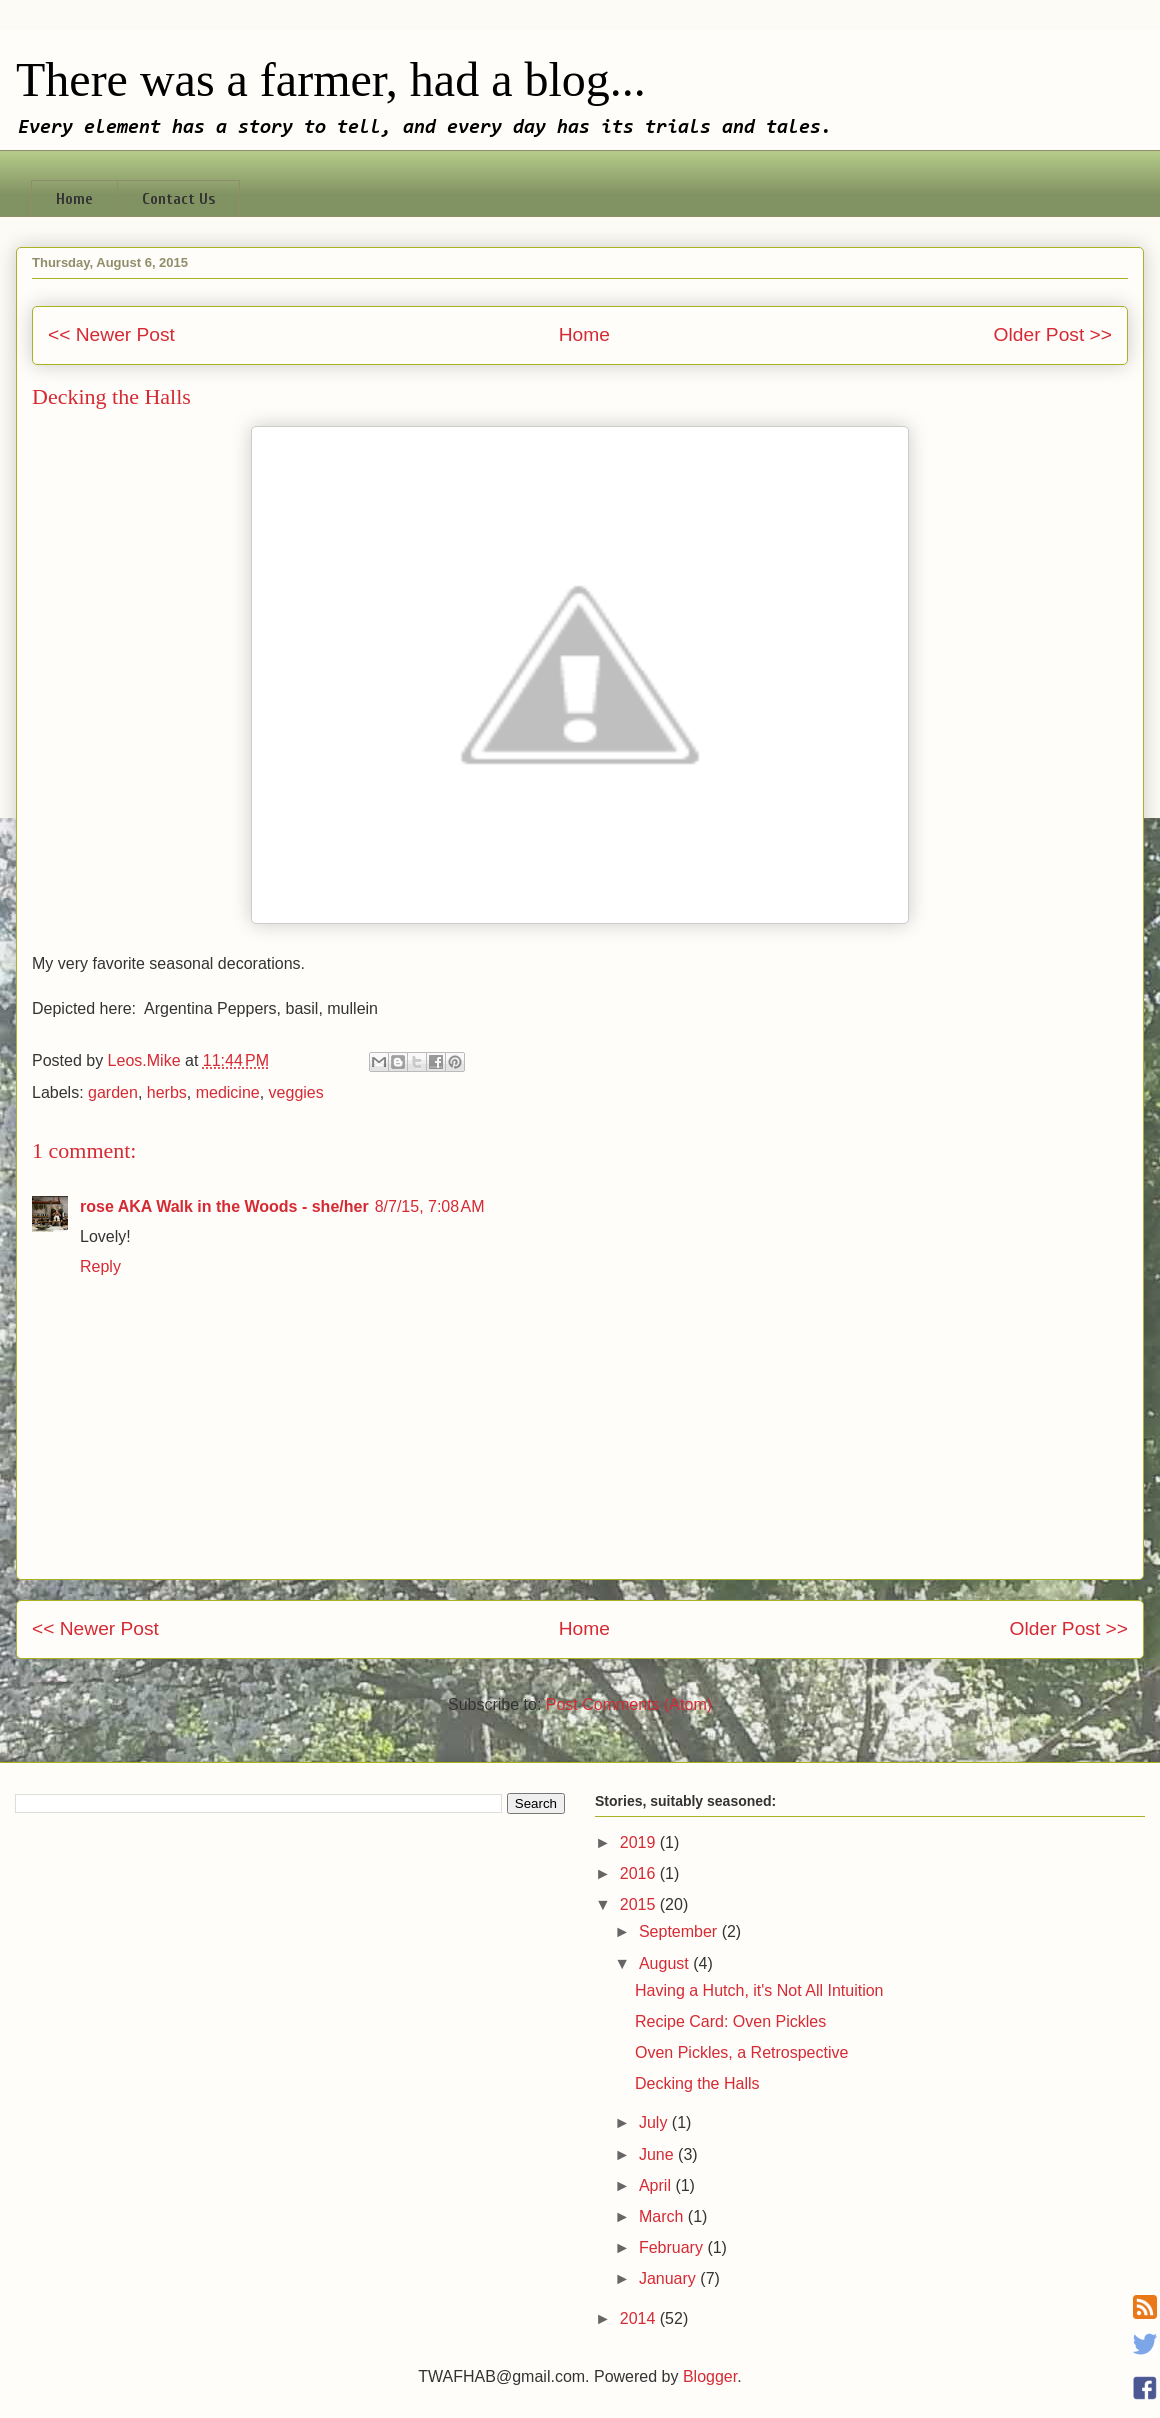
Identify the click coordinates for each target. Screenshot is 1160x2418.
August (666, 1963)
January (669, 2278)
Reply (100, 1266)
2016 (640, 1873)
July (655, 2122)
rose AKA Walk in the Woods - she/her (224, 1206)
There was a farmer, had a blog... (331, 79)
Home (74, 199)
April (657, 2185)
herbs (167, 1092)
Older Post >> (1053, 334)
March (663, 2216)
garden (113, 1092)
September (680, 1931)
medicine (228, 1092)
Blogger (710, 2376)
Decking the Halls (697, 2083)
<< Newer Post (111, 334)
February (673, 2247)
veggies (296, 1092)
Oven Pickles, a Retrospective (741, 2052)
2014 (640, 2318)
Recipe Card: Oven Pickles (730, 2021)
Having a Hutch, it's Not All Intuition (759, 1990)
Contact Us (178, 199)
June (658, 2154)
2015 (640, 1904)
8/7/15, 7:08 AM (430, 1206)
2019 (640, 1842)
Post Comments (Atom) (629, 1704)
